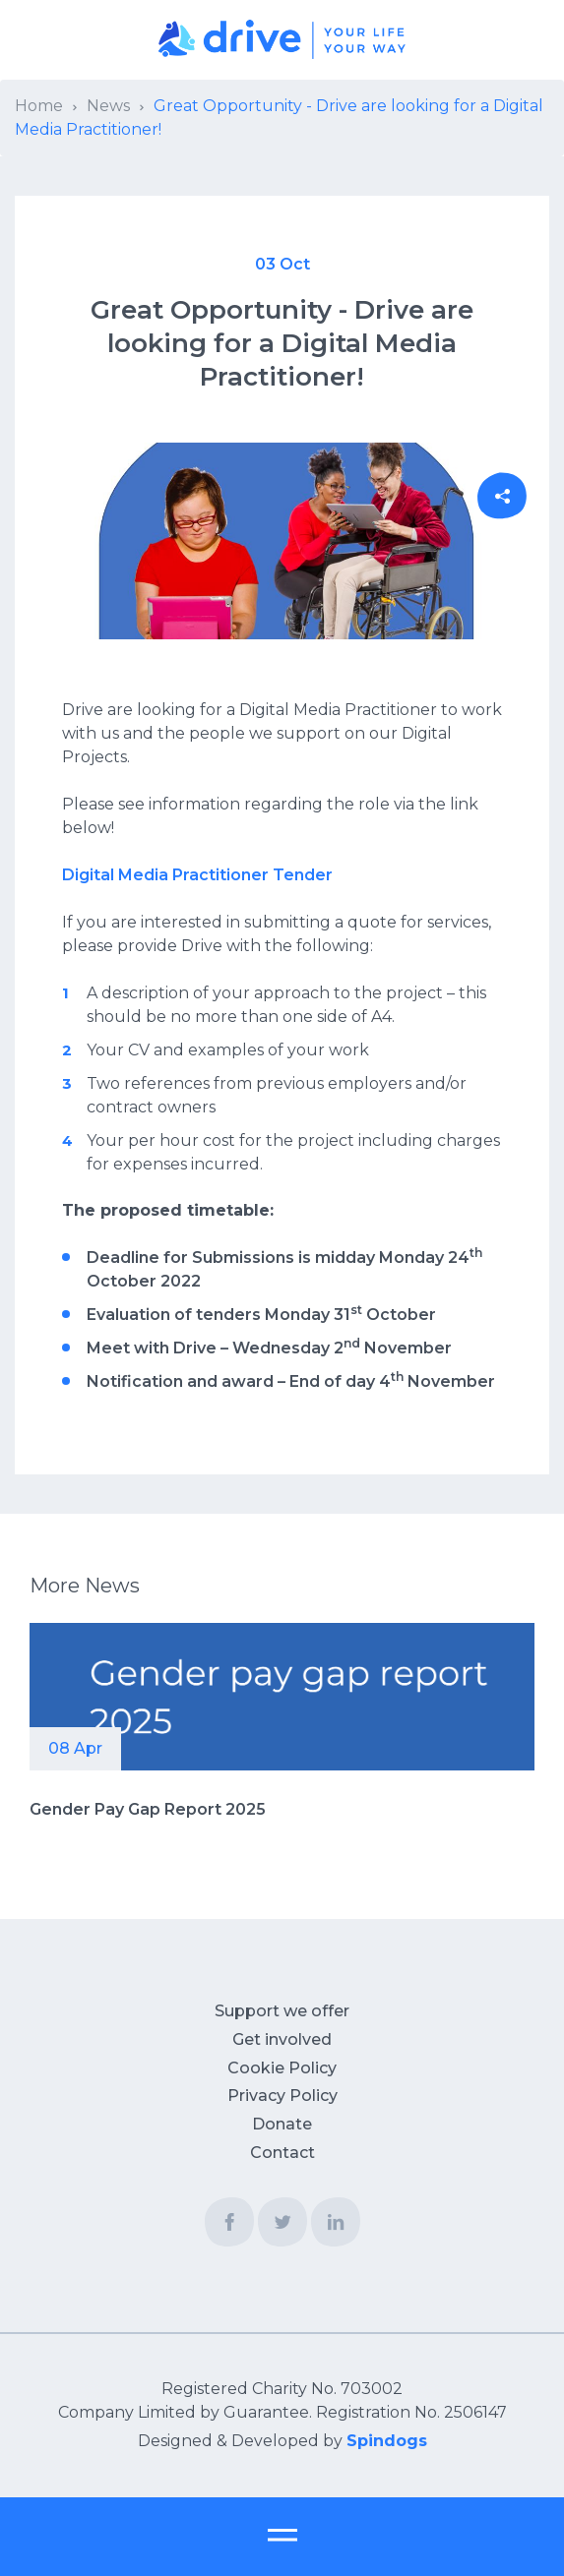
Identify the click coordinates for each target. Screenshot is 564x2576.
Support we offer (282, 2011)
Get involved (282, 2039)
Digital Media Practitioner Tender (197, 875)
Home (39, 105)
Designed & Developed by (282, 2440)
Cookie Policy (282, 2068)
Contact (282, 2152)
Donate (282, 2124)
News (108, 105)
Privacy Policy (282, 2095)
